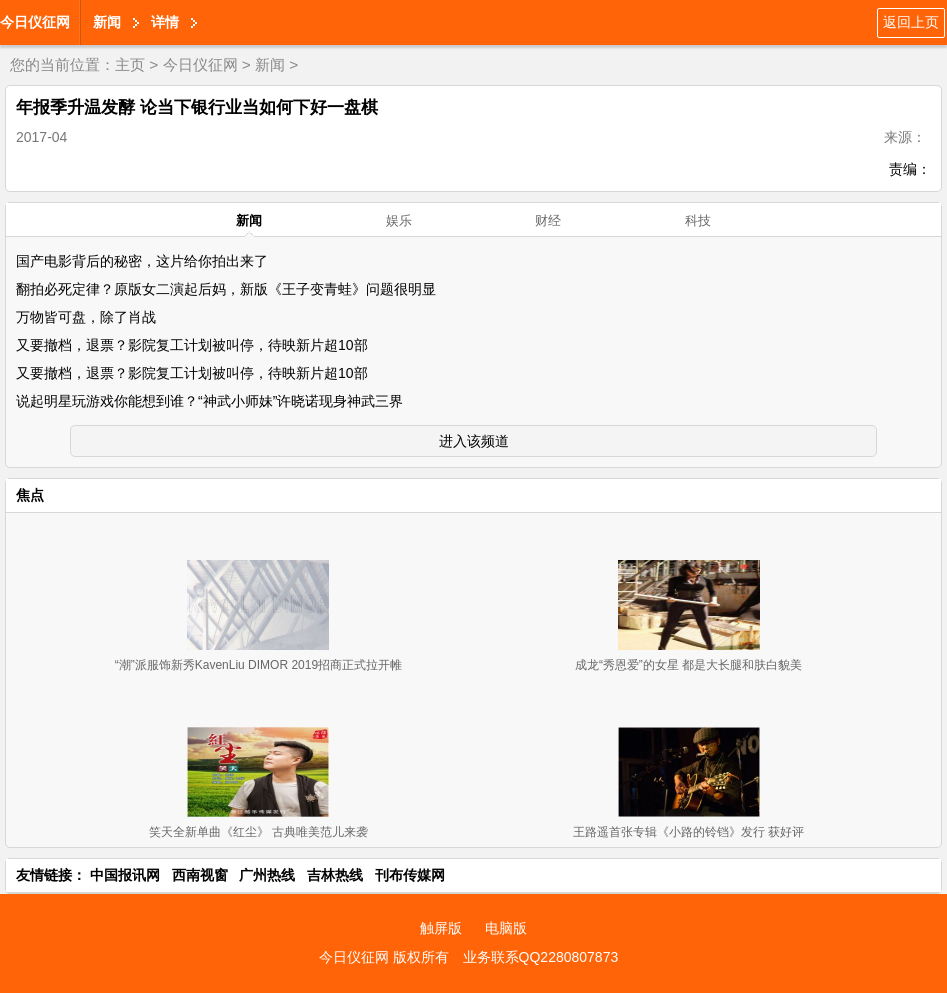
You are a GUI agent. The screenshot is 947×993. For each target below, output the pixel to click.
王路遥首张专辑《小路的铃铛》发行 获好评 (688, 832)
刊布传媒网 (410, 875)
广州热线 (267, 875)
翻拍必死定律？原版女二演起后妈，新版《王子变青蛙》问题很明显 (226, 289)
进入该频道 (474, 441)
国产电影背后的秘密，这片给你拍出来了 (142, 261)
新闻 (107, 22)
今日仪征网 (35, 22)
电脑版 (506, 928)
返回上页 (911, 22)
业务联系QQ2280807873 (541, 957)
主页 (130, 64)
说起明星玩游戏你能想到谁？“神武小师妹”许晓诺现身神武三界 (209, 401)
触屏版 (441, 928)
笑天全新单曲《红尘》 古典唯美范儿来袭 (258, 832)
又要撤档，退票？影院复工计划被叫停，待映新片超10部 (192, 345)
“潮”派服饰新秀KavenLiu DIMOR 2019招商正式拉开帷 (258, 665)
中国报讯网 (125, 875)
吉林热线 (335, 875)
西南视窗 (200, 875)
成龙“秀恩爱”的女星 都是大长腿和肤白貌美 (688, 665)
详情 (165, 22)
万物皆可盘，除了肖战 (86, 317)
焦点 (30, 495)
